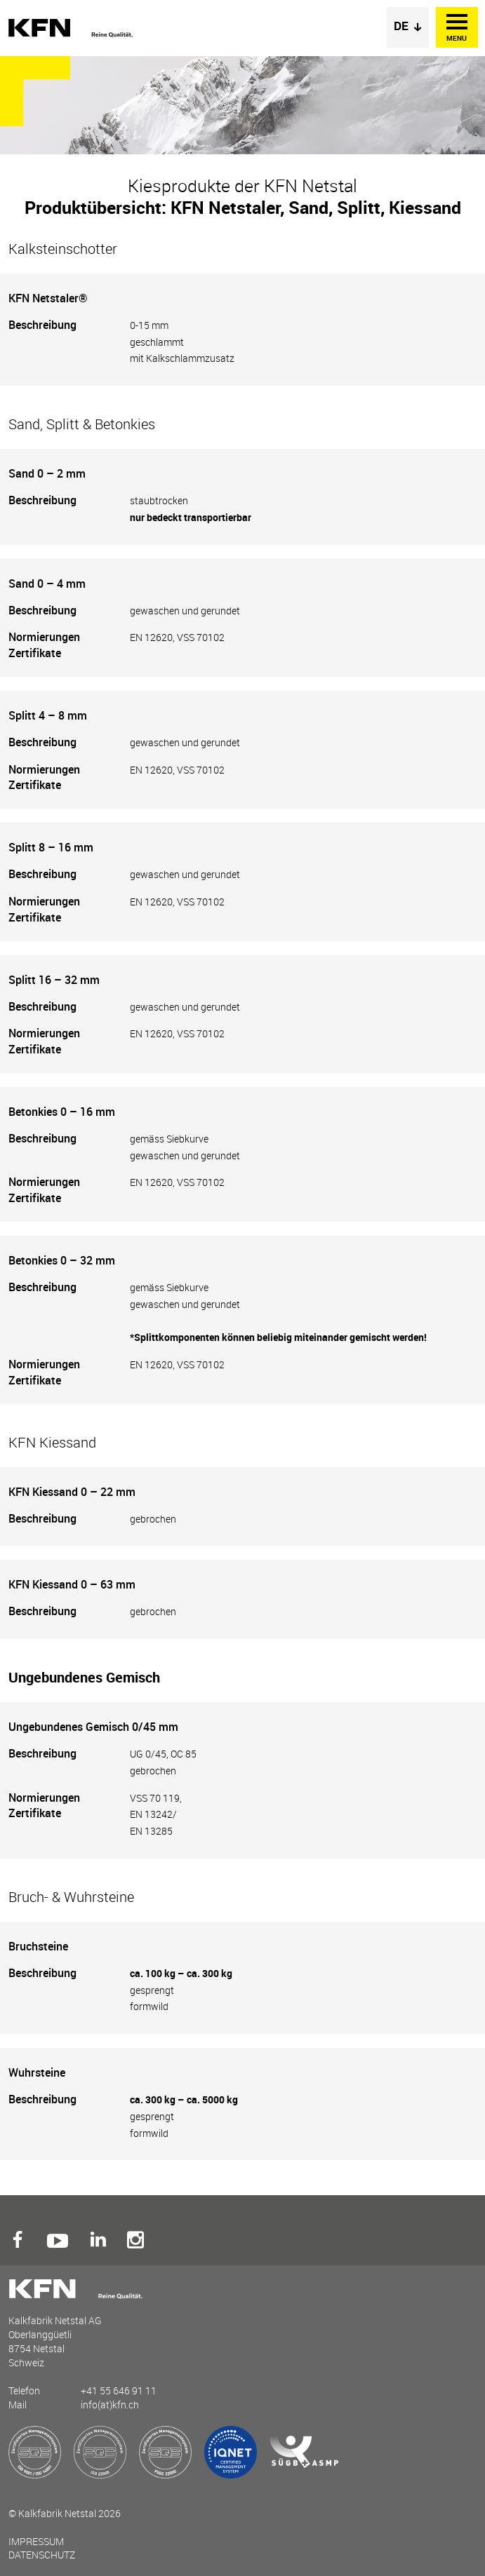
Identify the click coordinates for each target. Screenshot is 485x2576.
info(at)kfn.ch (110, 2404)
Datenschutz (41, 2554)
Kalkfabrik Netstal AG (71, 28)
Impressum (36, 2541)
